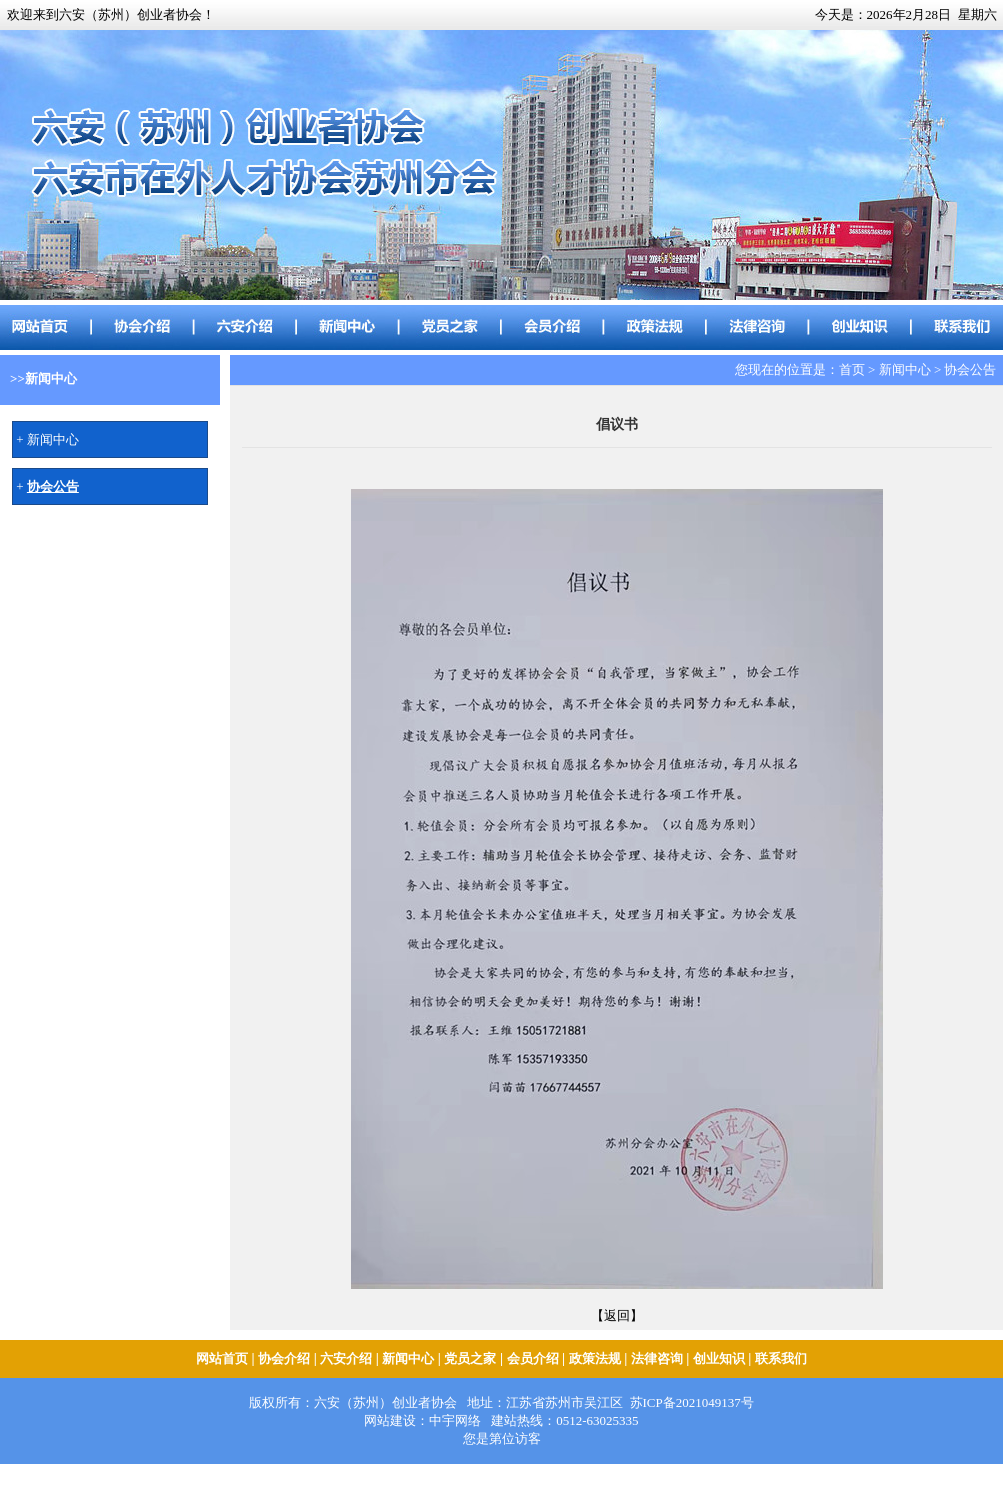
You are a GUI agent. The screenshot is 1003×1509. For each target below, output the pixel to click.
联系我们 (781, 1358)
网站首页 (222, 1358)
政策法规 (595, 1358)
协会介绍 (284, 1358)
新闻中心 (53, 439)
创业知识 (719, 1358)
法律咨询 (657, 1358)
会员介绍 (533, 1358)
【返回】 (617, 1315)
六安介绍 (346, 1358)
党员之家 (470, 1358)
